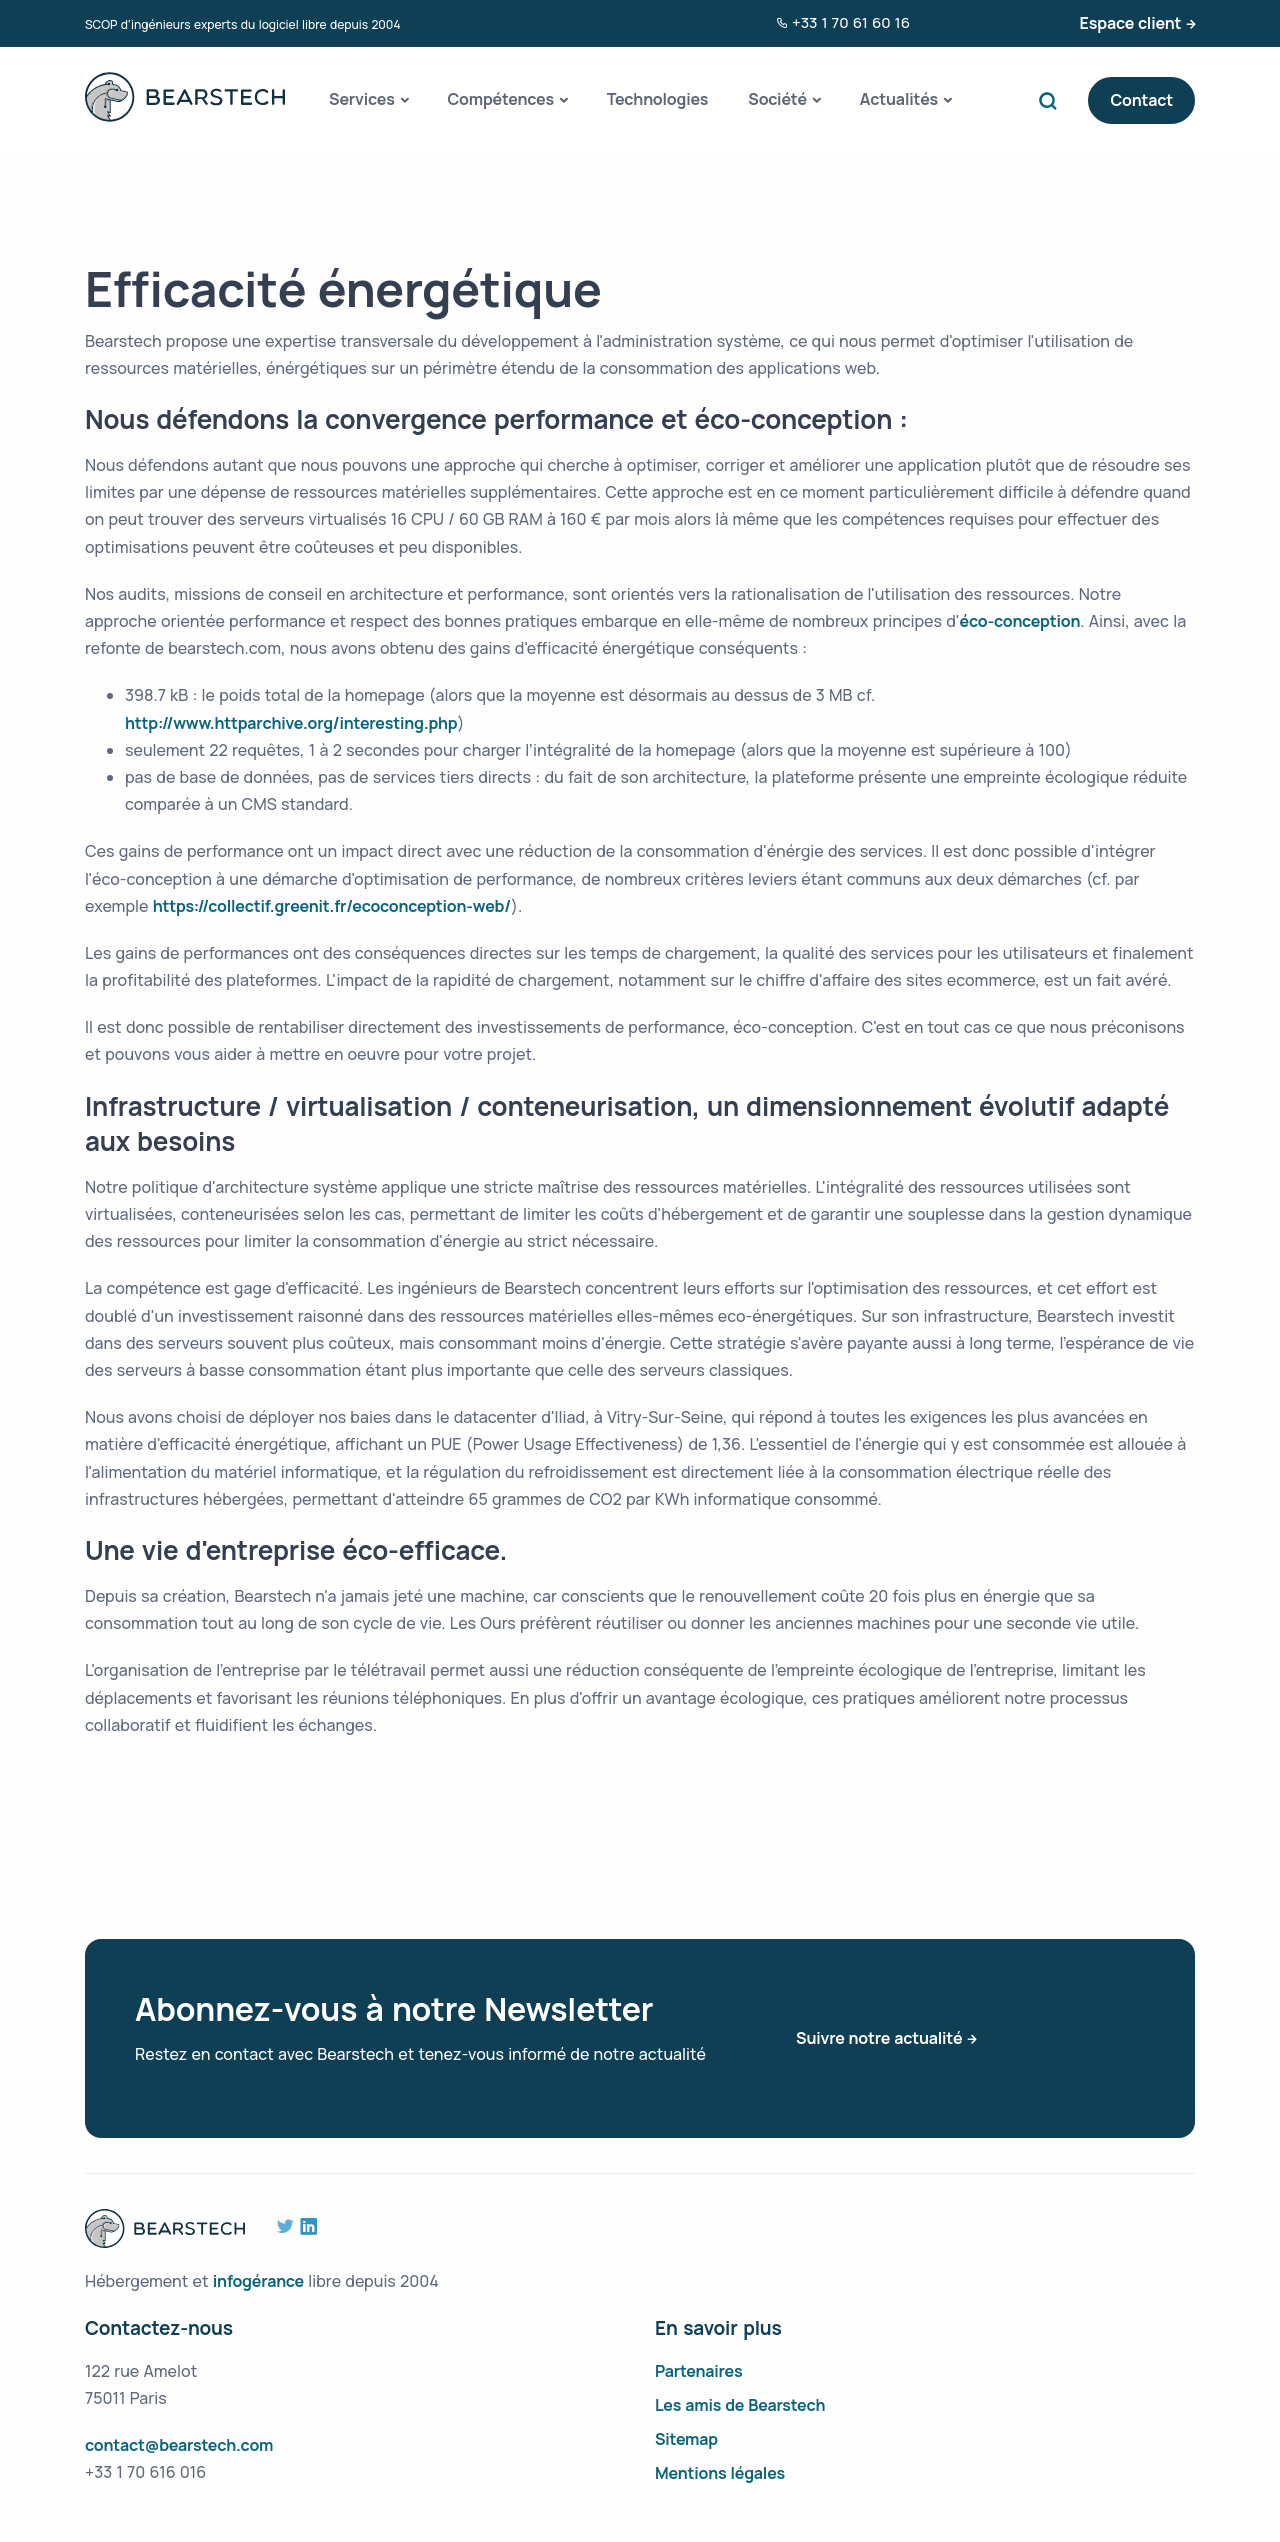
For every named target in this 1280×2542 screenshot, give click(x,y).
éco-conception (1020, 621)
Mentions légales (720, 2473)
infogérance (258, 2281)
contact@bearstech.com (179, 2445)
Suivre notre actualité (879, 2038)
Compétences (500, 99)
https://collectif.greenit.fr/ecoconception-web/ (332, 906)
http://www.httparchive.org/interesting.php (291, 723)
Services (362, 99)
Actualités (899, 99)
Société (777, 99)
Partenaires (699, 2371)
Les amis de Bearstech (740, 2405)
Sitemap (686, 2439)
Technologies (658, 99)
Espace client (1131, 23)
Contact (1141, 100)
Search (1052, 100)
